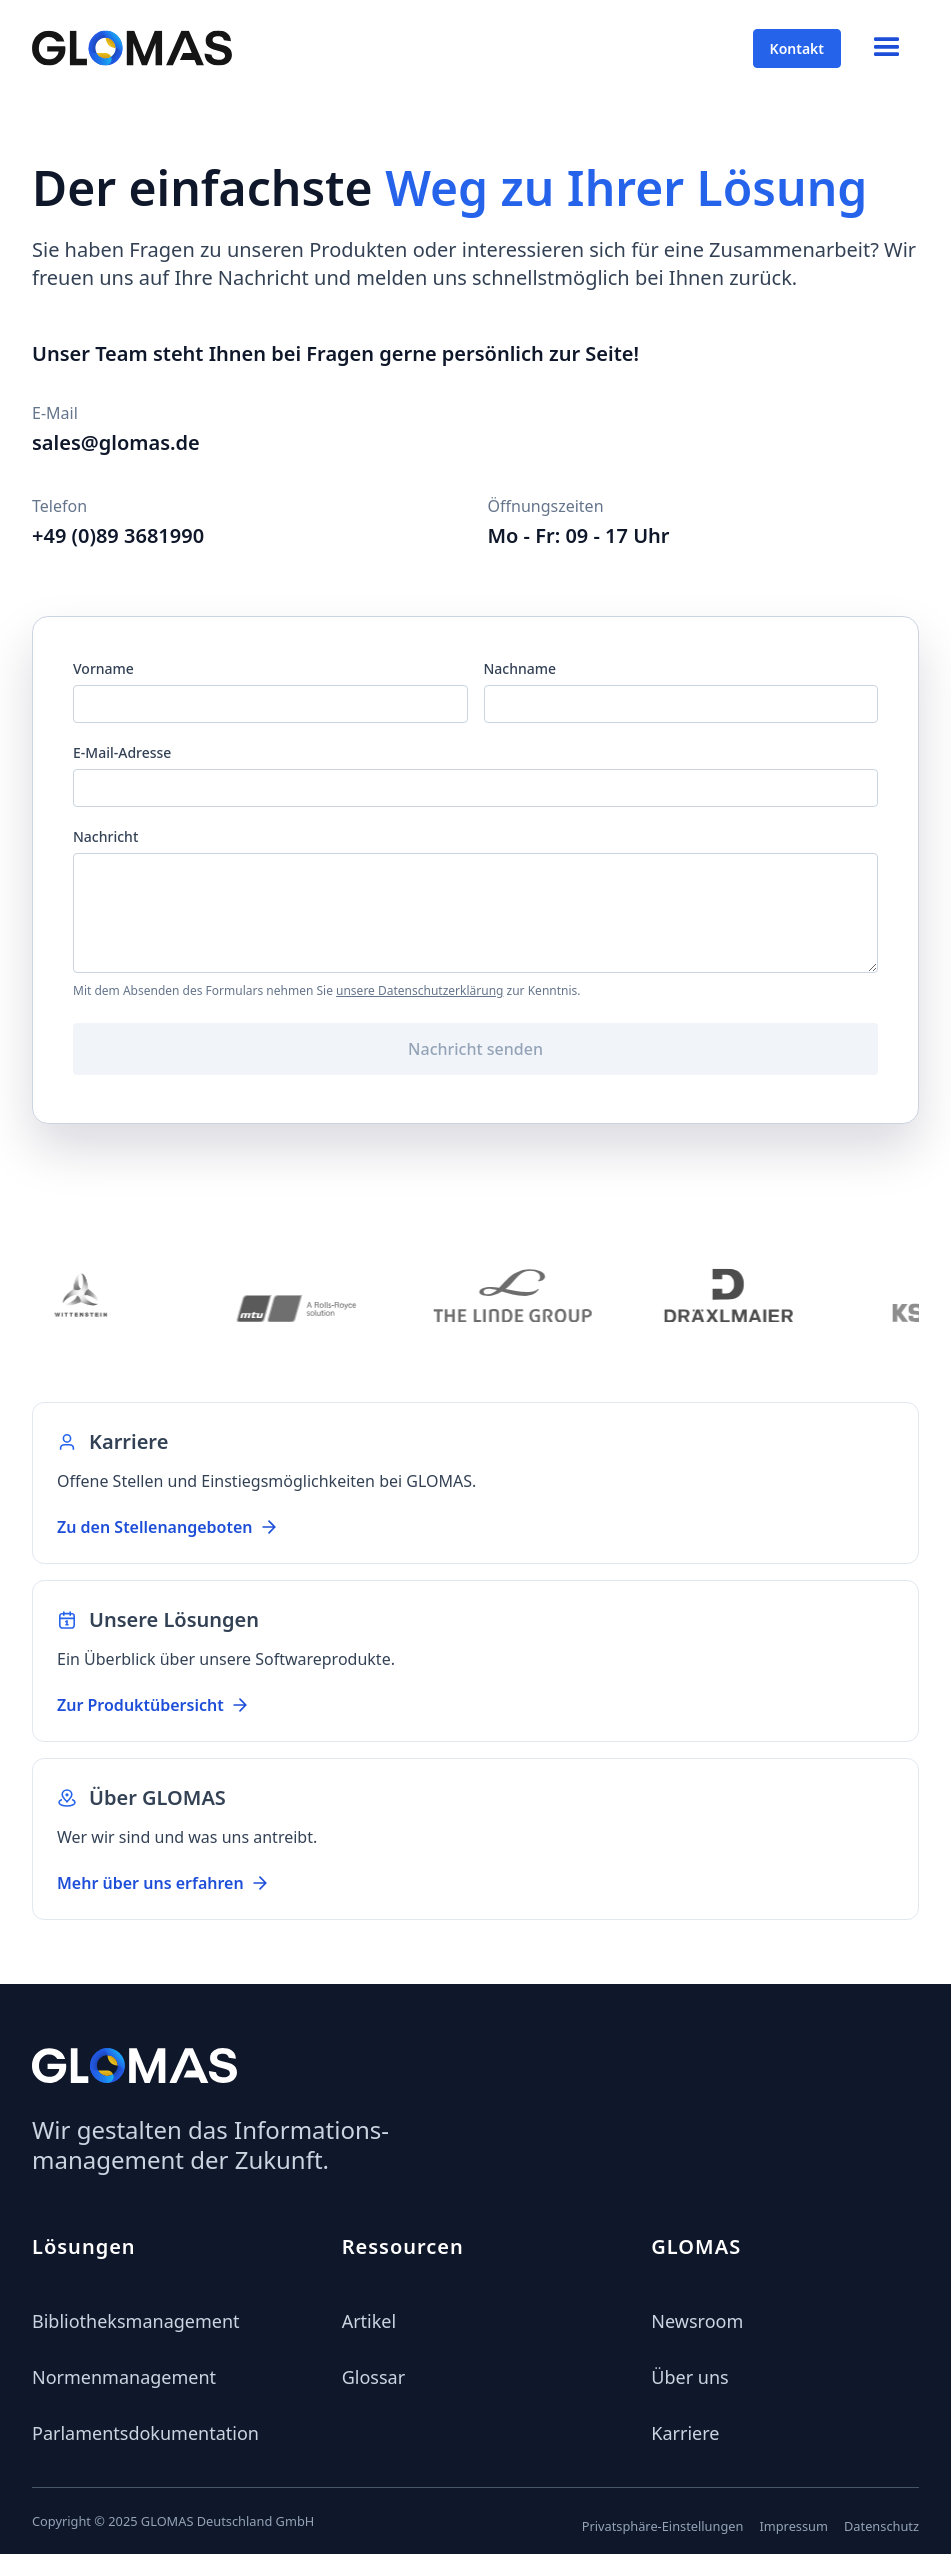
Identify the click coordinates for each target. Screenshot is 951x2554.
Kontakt (797, 48)
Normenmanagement (124, 2377)
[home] (132, 47)
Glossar (373, 2377)
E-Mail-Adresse (122, 752)
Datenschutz (881, 2526)
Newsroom (697, 2321)
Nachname (520, 668)
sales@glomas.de (116, 442)
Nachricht (105, 836)
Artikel (369, 2321)
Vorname (103, 668)
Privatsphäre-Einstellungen (663, 2526)
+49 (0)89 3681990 (118, 535)
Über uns (689, 2377)
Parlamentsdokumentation (145, 2433)
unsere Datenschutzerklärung (419, 990)
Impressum (793, 2526)
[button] (887, 48)
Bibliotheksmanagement (136, 2321)
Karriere (685, 2433)
